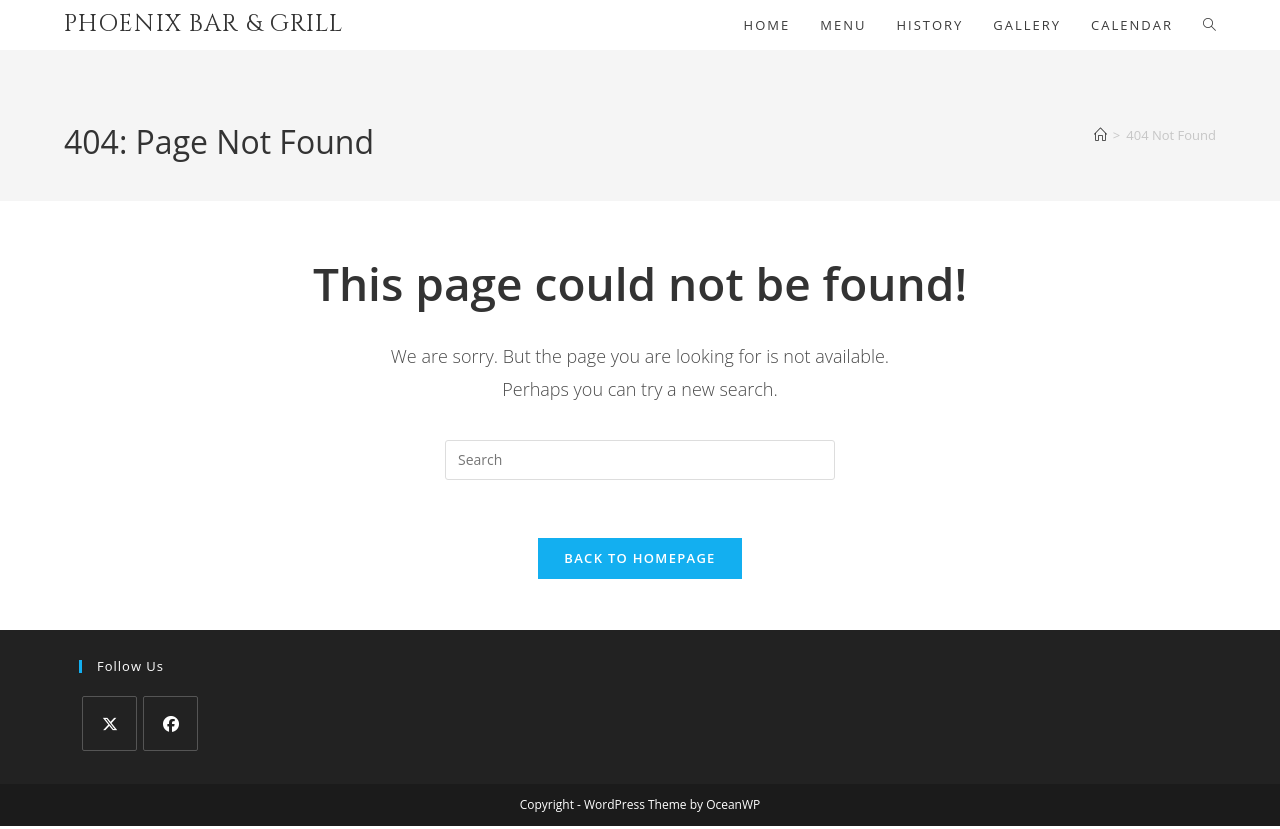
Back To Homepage (639, 561)
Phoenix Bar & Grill (203, 24)
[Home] (1100, 135)
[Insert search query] (640, 460)
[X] (109, 726)
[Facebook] (170, 726)
